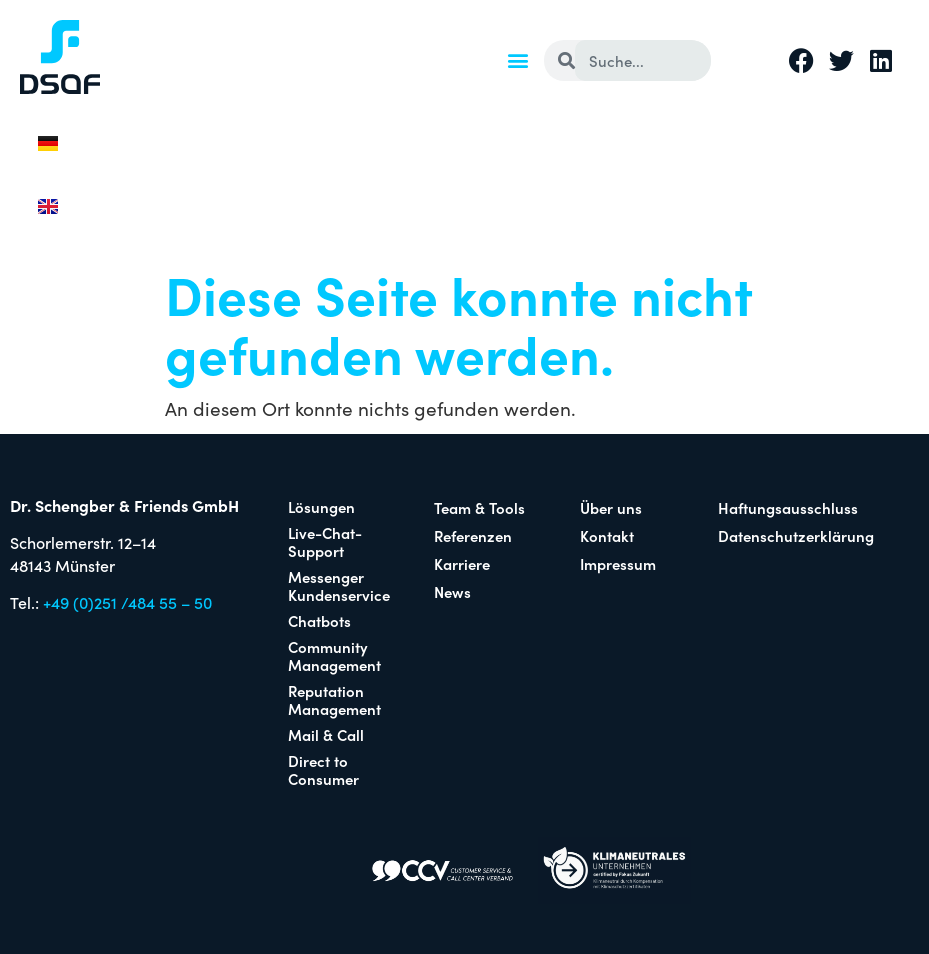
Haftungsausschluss (788, 507)
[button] (517, 59)
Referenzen (473, 535)
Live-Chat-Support (325, 541)
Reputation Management (334, 699)
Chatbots (319, 620)
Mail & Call (326, 734)
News (452, 591)
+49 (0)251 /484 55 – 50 (127, 602)
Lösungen (321, 506)
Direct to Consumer (323, 769)
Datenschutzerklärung (794, 535)
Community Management (334, 655)
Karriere (462, 563)
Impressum (618, 563)
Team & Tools (479, 507)
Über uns (611, 507)
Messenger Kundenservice (339, 585)
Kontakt (607, 535)
